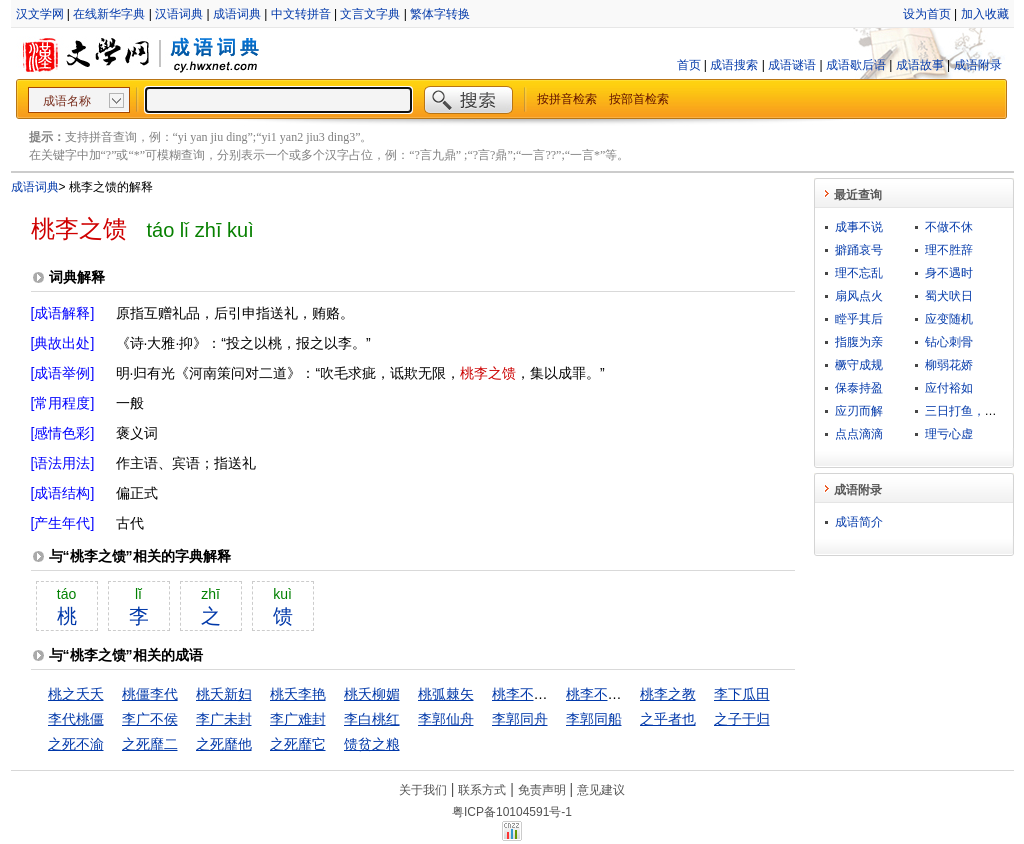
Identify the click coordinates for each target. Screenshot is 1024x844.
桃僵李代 (150, 694)
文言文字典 (370, 14)
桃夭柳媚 (372, 694)
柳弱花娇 (949, 365)
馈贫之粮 (372, 744)
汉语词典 (179, 14)
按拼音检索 (567, 99)
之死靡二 (150, 744)
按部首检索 (639, 99)
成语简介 (859, 522)
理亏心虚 (949, 434)
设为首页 (927, 14)
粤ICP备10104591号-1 (512, 812)
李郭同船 (594, 719)
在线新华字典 (109, 14)
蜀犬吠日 (949, 296)
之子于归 (742, 719)
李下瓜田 (742, 694)
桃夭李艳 (298, 694)
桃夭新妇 (224, 694)
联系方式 (482, 790)
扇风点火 (859, 296)
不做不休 (949, 227)
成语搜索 (734, 65)
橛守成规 (859, 365)
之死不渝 (76, 744)
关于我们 (423, 790)
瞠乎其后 (859, 319)
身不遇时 (949, 273)
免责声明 (542, 790)
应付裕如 (949, 388)
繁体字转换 (440, 14)
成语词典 (237, 14)
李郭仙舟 (446, 719)
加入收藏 (985, 14)
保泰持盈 (859, 388)
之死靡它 (298, 744)
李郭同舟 (520, 719)
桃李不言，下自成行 (555, 694)
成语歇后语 (856, 65)
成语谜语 (792, 65)
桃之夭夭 (76, 694)
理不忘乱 (859, 273)
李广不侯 (150, 719)
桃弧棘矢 (446, 694)
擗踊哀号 (859, 250)
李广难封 (298, 719)
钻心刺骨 (949, 342)
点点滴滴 (859, 434)
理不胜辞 (949, 250)
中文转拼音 (301, 14)
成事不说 (859, 227)
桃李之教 (668, 694)
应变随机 (949, 319)
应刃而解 (859, 411)
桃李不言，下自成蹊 (629, 694)
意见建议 (601, 790)
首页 (689, 65)
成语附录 (978, 65)
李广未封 (224, 719)
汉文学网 (40, 14)
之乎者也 (668, 719)
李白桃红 (372, 719)
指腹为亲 (859, 342)
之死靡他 (224, 744)
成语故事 (920, 65)
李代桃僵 (76, 719)
